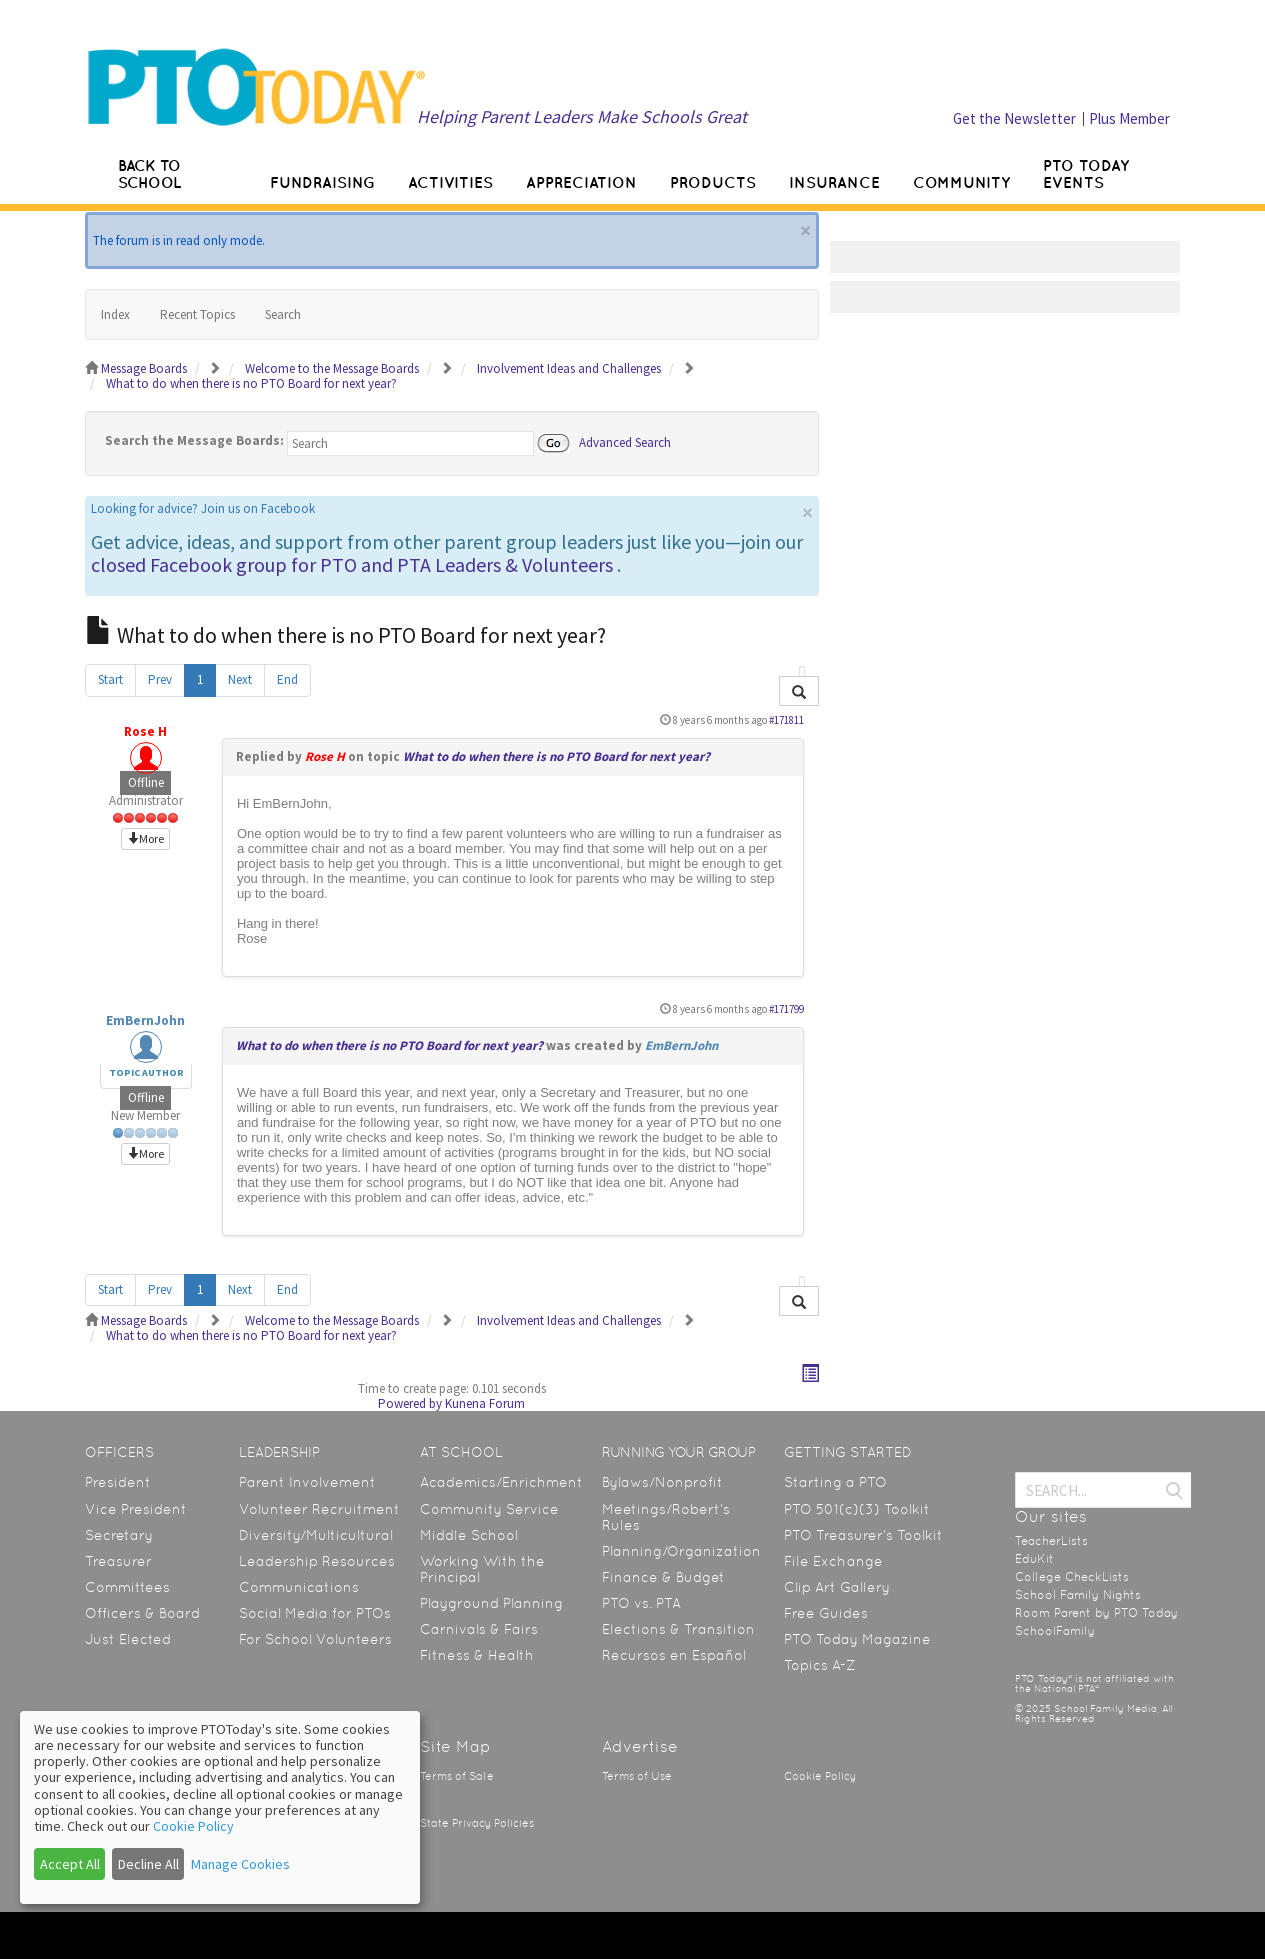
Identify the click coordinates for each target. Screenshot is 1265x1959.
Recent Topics (197, 314)
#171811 (786, 720)
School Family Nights (1078, 1595)
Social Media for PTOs (315, 1613)
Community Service (489, 1509)
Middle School (469, 1535)
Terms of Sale (457, 1776)
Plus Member (1129, 118)
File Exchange (833, 1561)
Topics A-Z (819, 1665)
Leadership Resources (317, 1561)
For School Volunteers (315, 1639)
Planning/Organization (681, 1551)
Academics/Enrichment (501, 1482)
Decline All (148, 1864)
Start (110, 679)
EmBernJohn (145, 1020)
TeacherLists (1051, 1541)
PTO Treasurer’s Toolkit (863, 1535)
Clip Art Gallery (837, 1587)
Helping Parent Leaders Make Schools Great (582, 116)
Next (240, 679)
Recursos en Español (674, 1655)
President (118, 1482)
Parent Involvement (307, 1482)
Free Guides (826, 1613)
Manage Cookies (240, 1864)
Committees (127, 1587)
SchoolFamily (1055, 1631)
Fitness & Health (477, 1655)
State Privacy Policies (477, 1823)
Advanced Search (625, 441)
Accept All (70, 1864)
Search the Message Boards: (194, 440)
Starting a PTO (835, 1482)
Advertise (640, 1746)
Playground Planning (491, 1603)
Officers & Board (142, 1613)
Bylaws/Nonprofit (662, 1482)
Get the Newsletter (1014, 118)
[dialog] (220, 1807)
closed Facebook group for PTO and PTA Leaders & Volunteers (352, 564)
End (287, 679)
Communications (299, 1587)
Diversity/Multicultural (316, 1535)
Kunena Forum (485, 1403)
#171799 (786, 1009)
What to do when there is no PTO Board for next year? (556, 756)
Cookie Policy (820, 1776)
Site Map (455, 1746)
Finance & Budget (663, 1577)
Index (115, 314)
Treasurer (118, 1561)
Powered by (410, 1403)
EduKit (1034, 1559)
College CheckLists (1072, 1577)
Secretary (119, 1535)
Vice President (136, 1509)
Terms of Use (637, 1776)
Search (283, 314)
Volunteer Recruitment (319, 1509)
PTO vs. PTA (641, 1603)
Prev (160, 679)
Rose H (145, 731)
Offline (146, 782)
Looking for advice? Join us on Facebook (203, 508)
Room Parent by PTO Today (1096, 1613)
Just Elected (128, 1639)
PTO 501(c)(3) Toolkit (857, 1509)
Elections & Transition (678, 1629)
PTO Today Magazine (857, 1639)
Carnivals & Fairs (479, 1629)
